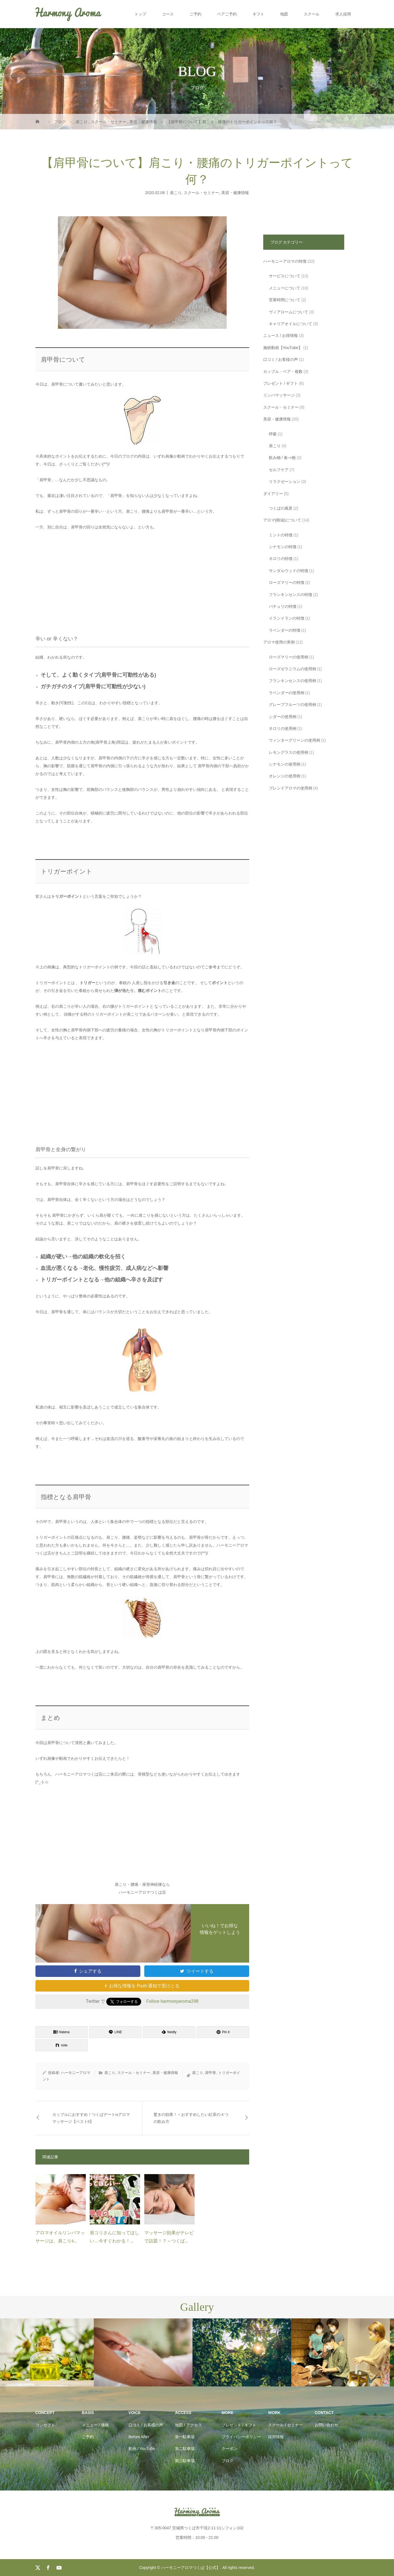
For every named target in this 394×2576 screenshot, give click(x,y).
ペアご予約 (227, 14)
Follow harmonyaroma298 (172, 2001)
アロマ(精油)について (282, 520)
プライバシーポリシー (241, 2437)
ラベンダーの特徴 (284, 630)
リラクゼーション (284, 481)
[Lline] (115, 2032)
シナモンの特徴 (282, 547)
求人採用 (343, 14)
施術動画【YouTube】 (282, 347)
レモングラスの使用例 (288, 752)
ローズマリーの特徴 (286, 582)
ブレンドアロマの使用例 (290, 788)
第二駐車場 (185, 2448)
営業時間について (284, 300)
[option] (49, 2352)
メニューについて (284, 288)
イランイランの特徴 (286, 618)
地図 (284, 14)
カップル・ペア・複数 (283, 371)
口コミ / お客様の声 (280, 359)
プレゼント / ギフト (280, 383)
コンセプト (45, 2425)
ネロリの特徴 (280, 558)
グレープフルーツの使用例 (292, 704)
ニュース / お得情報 (280, 335)
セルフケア (279, 469)
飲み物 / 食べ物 (282, 457)
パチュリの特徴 (282, 606)
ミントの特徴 (280, 535)
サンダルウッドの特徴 (288, 570)
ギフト (258, 14)
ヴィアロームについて (288, 312)
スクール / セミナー (285, 2425)
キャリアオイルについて (290, 323)
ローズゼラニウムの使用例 (292, 669)
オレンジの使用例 (284, 776)
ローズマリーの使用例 (288, 657)
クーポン (229, 2448)
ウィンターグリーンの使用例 (294, 740)
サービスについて (284, 276)
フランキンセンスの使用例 (292, 680)
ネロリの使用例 (282, 728)
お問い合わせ (326, 2425)
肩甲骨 (210, 2073)
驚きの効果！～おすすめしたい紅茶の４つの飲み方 (191, 2118)
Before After (139, 2437)
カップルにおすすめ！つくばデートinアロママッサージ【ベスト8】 (91, 2118)
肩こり (176, 192)
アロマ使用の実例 (279, 642)
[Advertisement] (142, 578)
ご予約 (195, 14)
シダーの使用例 (282, 716)
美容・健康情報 (235, 192)
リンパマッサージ (279, 395)
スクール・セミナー (201, 192)
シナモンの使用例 (284, 764)
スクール (311, 14)
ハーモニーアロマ (75, 2073)
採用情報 (276, 2437)
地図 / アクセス (188, 2425)
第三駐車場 (185, 2460)
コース (168, 14)
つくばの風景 (280, 508)
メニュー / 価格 (95, 2425)
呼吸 (273, 434)
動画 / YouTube (142, 2448)
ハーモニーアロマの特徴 (285, 261)
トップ (140, 14)
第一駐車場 (185, 2437)
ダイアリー (273, 493)
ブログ (227, 2460)
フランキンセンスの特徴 (290, 594)
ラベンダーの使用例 (286, 692)
